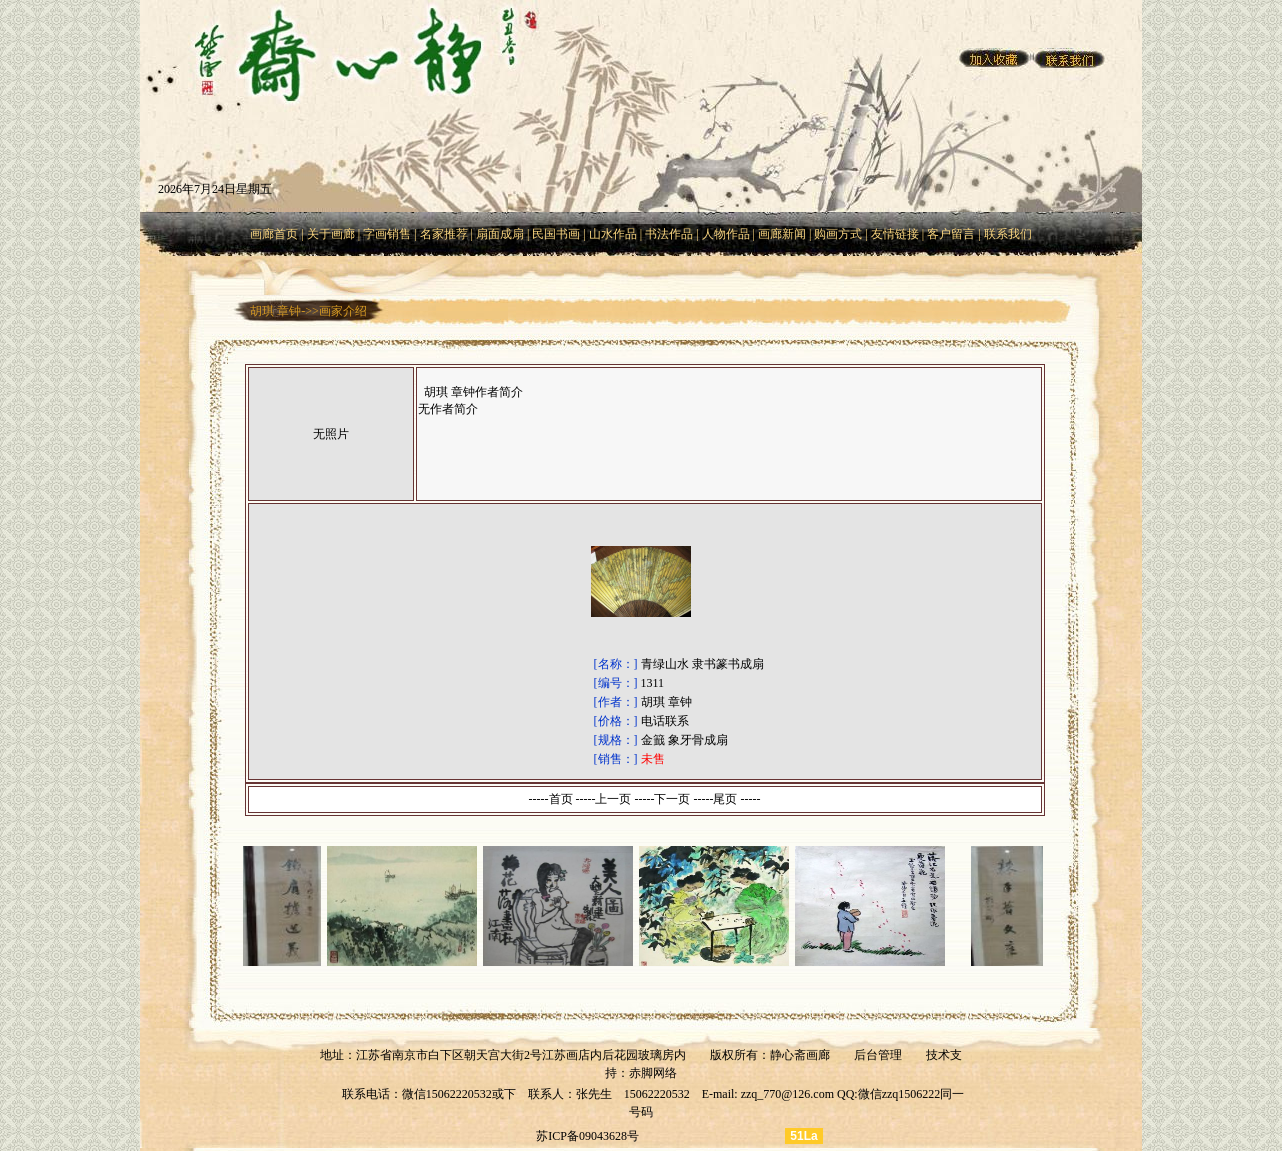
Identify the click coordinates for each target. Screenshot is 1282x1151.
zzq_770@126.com (787, 1094)
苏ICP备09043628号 (587, 1136)
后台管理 (878, 1055)
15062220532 (657, 1094)
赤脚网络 (653, 1073)
